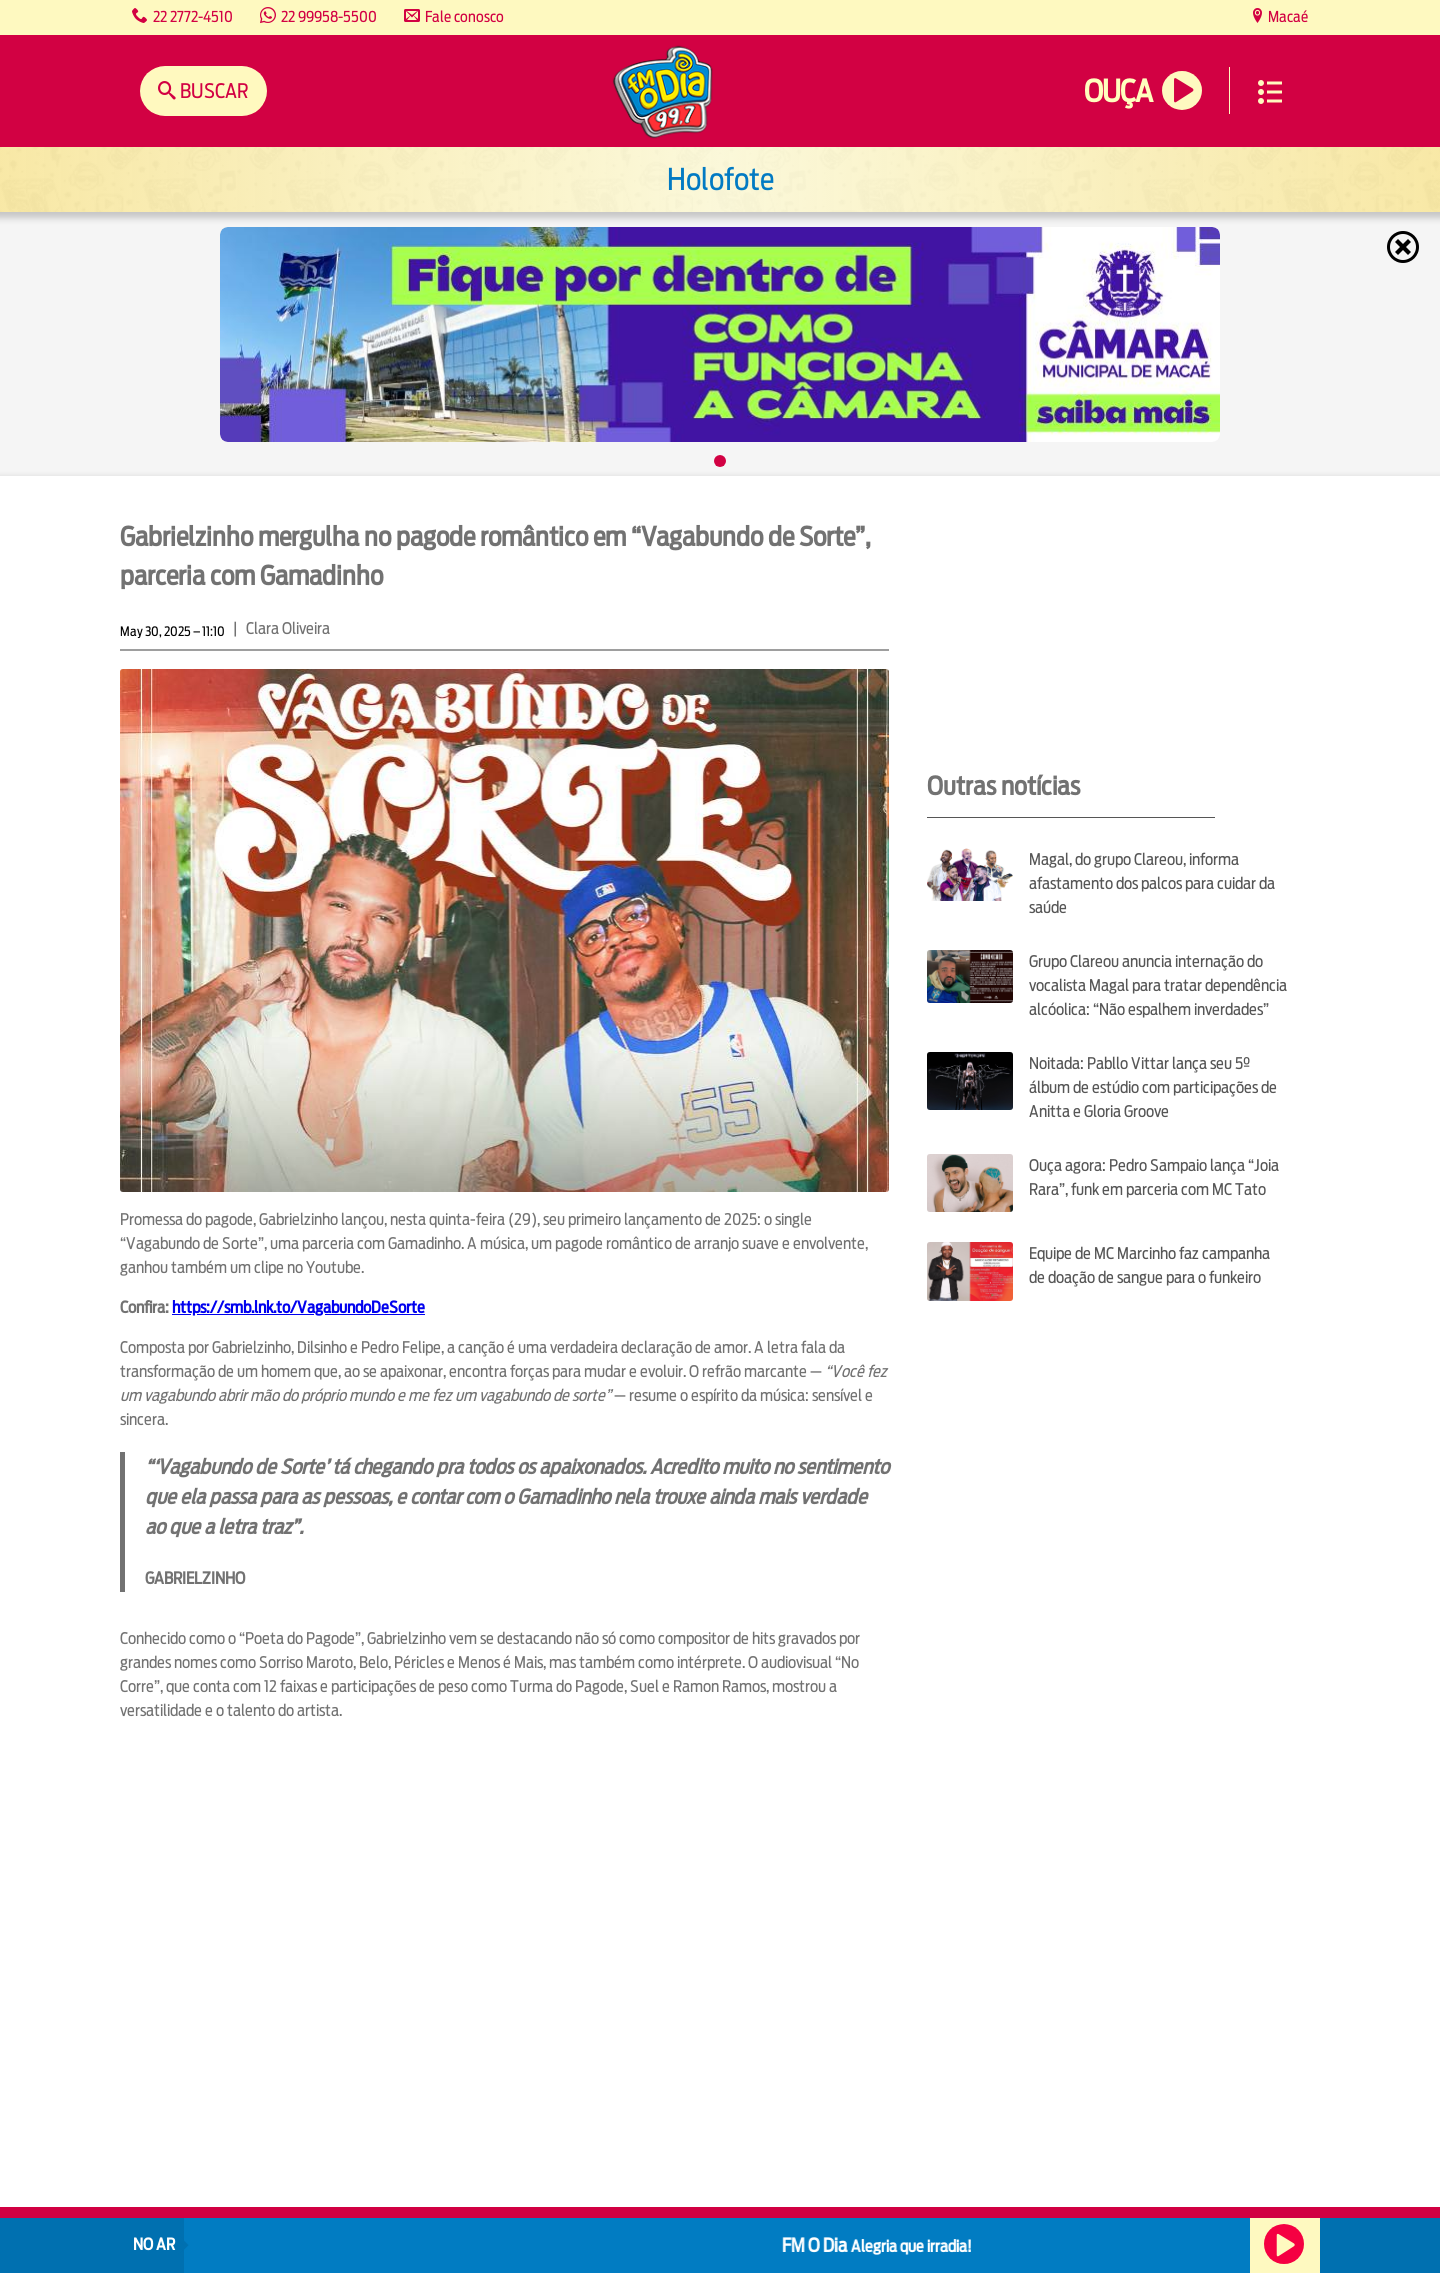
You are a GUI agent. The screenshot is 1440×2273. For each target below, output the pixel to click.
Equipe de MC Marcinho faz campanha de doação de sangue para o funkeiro (1149, 1265)
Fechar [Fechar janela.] (1405, 247)
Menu (1270, 92)
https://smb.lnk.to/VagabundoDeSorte (298, 1307)
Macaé (1286, 16)
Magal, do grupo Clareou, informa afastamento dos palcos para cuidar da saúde (1152, 883)
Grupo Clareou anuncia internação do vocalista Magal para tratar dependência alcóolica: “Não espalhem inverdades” (1158, 985)
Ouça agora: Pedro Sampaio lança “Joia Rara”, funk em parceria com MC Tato (1154, 1177)
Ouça (1118, 91)
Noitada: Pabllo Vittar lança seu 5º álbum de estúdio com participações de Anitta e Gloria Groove (1153, 1087)
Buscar (212, 90)
